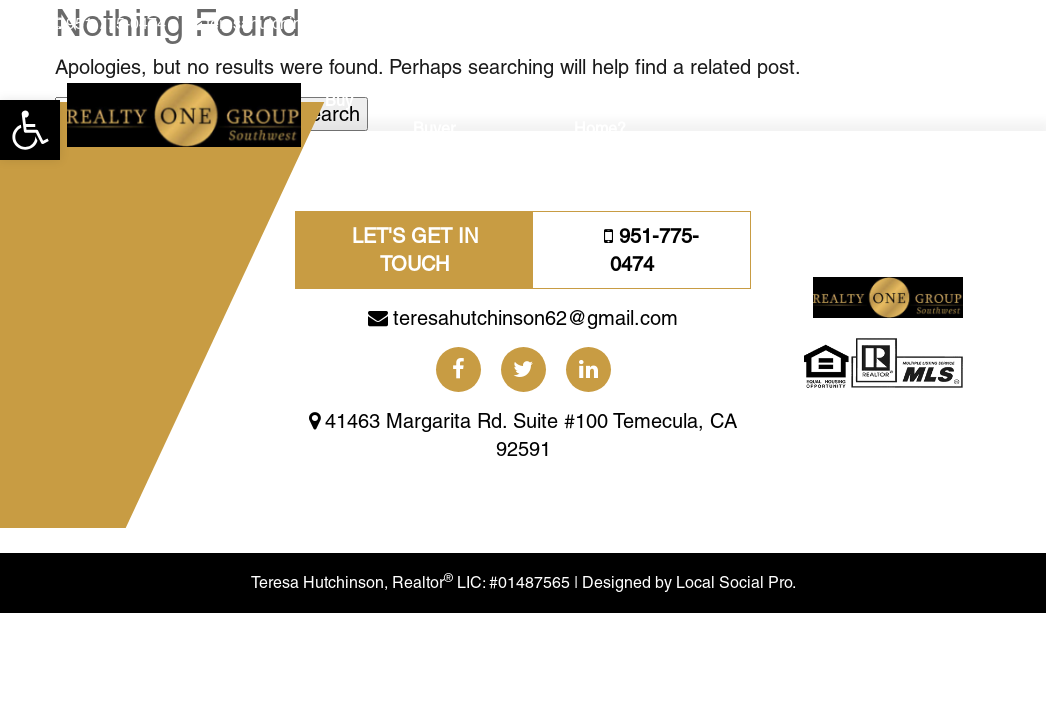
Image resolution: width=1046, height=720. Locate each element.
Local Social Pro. (789, 641)
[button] (30, 130)
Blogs (814, 100)
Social (755, 100)
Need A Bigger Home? (626, 114)
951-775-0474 (116, 23)
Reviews (940, 100)
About (872, 100)
